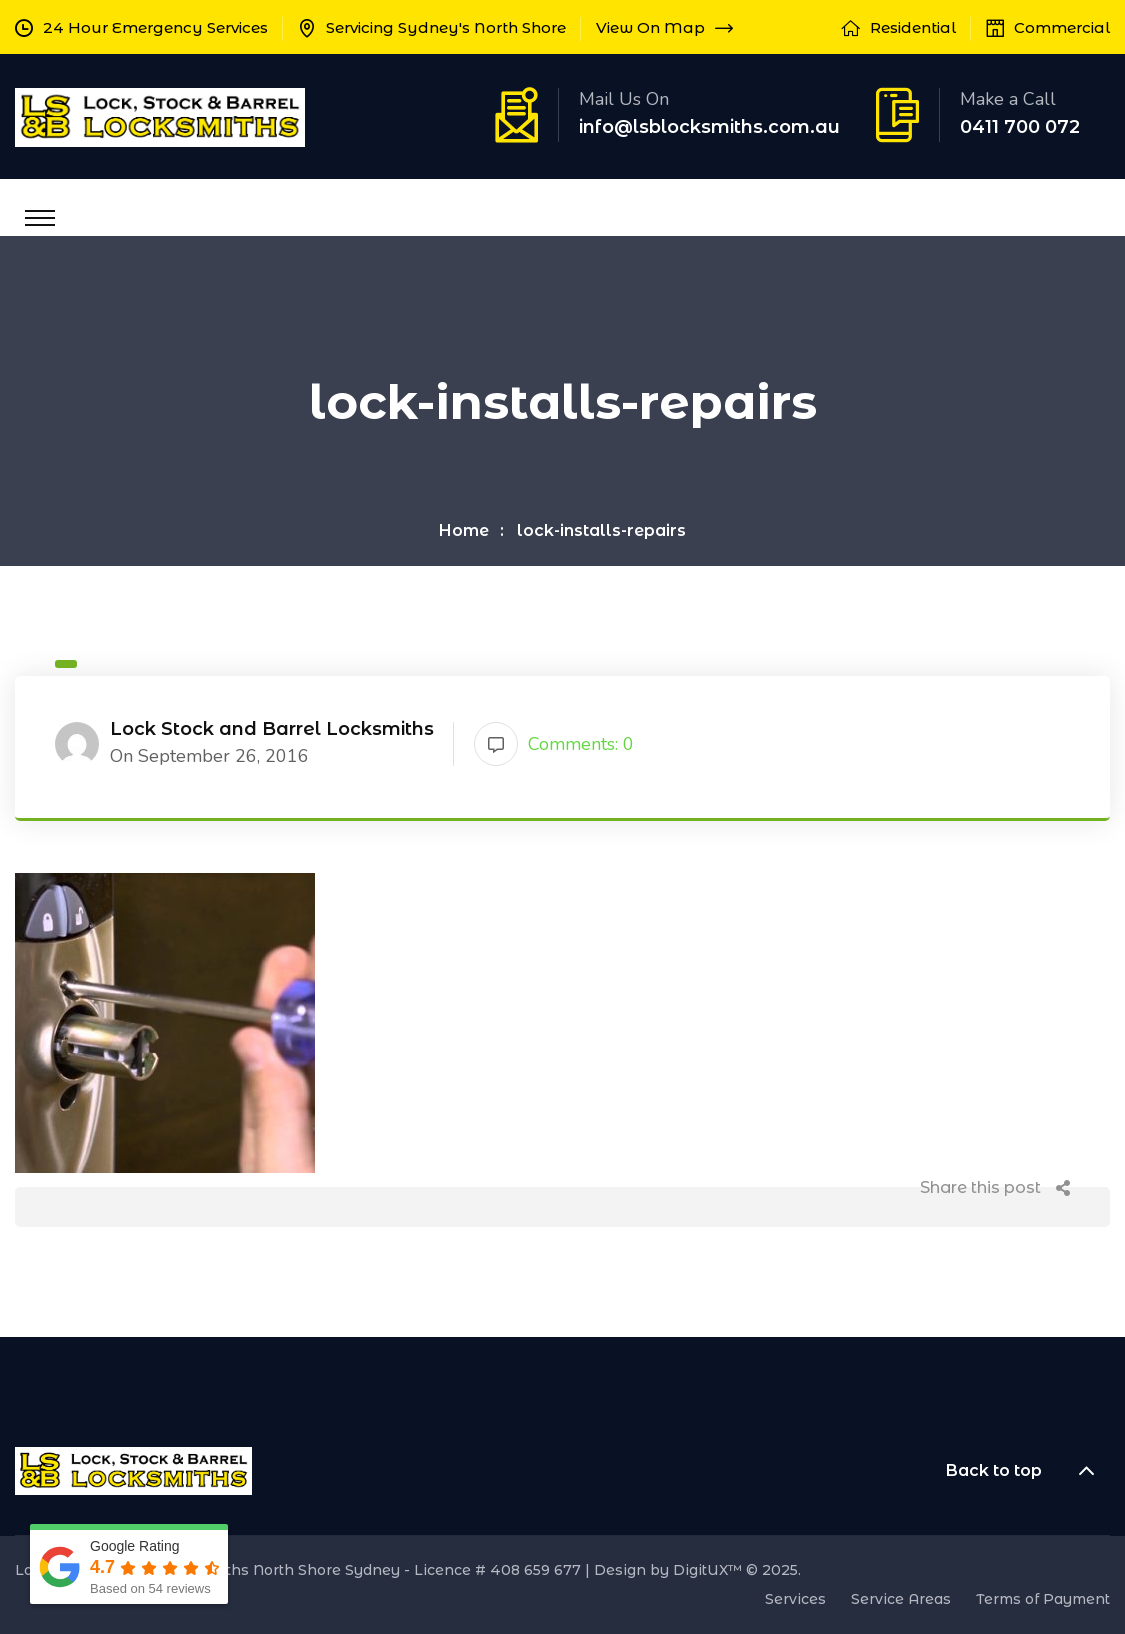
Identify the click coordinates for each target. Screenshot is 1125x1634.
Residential (913, 27)
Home (464, 530)
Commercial (1062, 27)
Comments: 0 (554, 744)
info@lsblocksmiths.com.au (709, 127)
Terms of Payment (1043, 1599)
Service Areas (901, 1599)
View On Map (664, 27)
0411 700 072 (1020, 127)
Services (795, 1599)
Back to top (1028, 1471)
